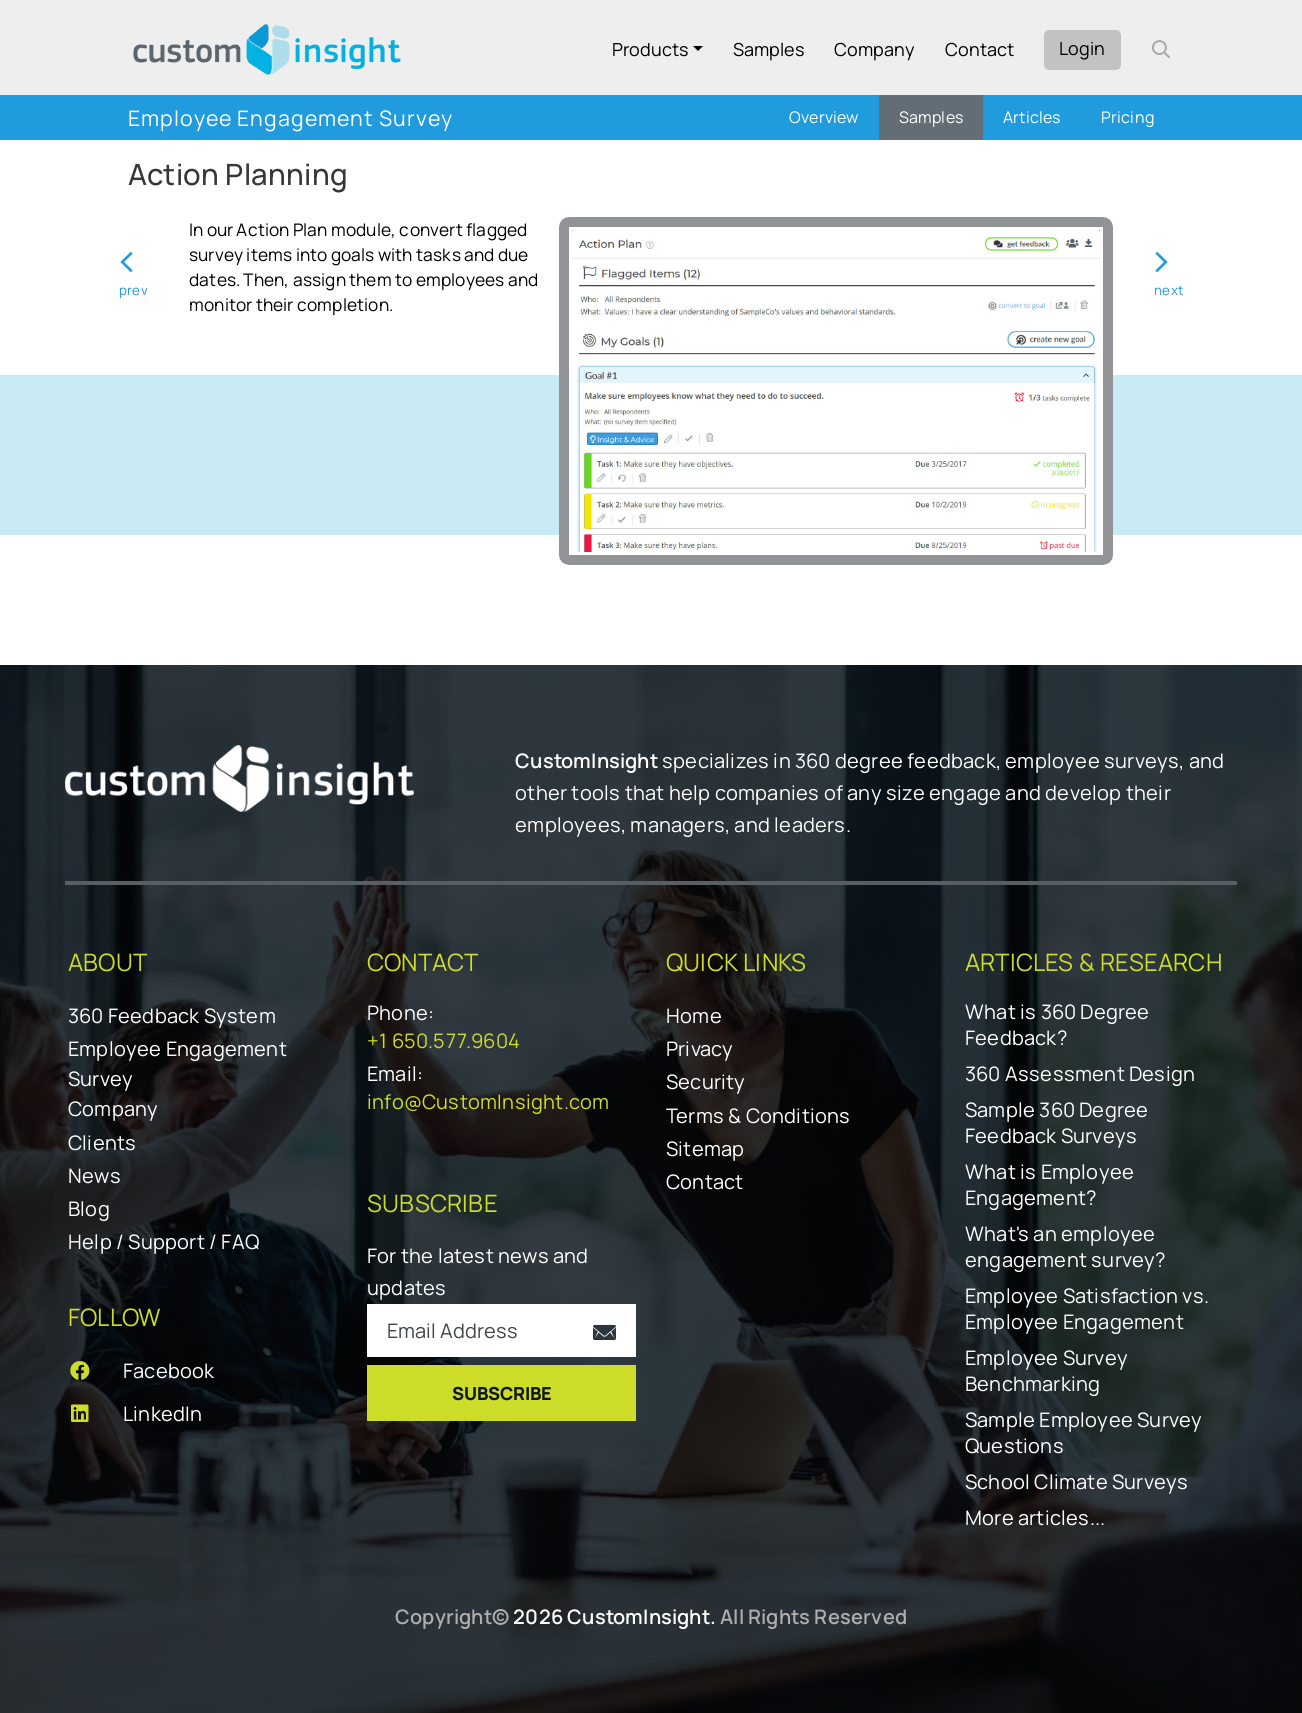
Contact (979, 49)
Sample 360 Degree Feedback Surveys (1056, 1123)
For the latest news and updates (478, 1271)
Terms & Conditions (758, 1115)
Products (650, 49)
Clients (102, 1142)
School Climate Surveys (1076, 1482)
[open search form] (1161, 49)
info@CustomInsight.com (488, 1101)
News (94, 1175)
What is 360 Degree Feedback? (1057, 1025)
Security (706, 1081)
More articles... (1035, 1518)
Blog (89, 1208)
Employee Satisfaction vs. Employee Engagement (1087, 1309)
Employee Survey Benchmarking (1046, 1371)
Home (694, 1015)
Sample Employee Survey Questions (1083, 1433)
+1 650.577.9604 (443, 1040)
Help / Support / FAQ (163, 1241)
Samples (768, 49)
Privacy (699, 1048)
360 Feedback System (172, 1015)
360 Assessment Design (1080, 1074)
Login (1082, 48)
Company (874, 49)
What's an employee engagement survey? (1065, 1247)
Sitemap (705, 1148)
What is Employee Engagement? (1049, 1185)
